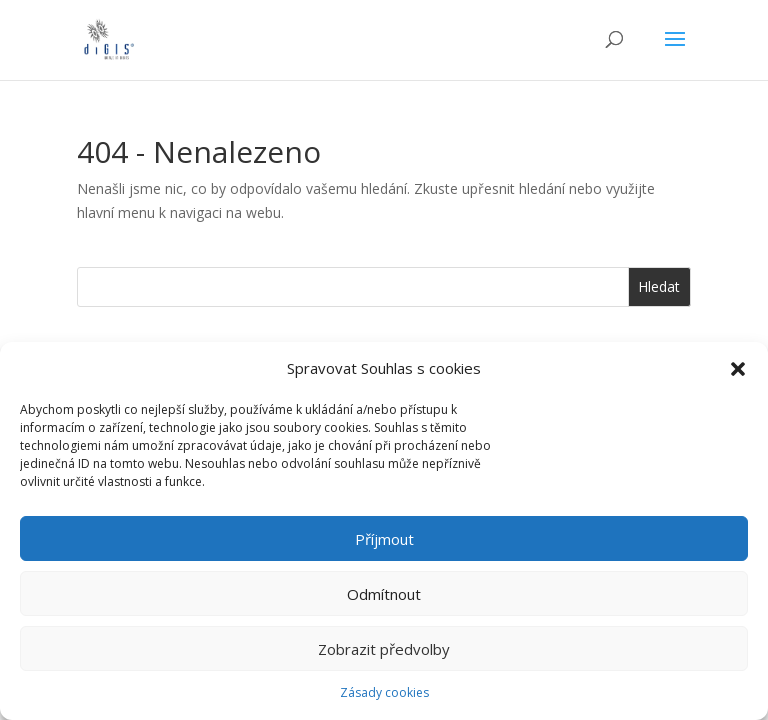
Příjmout (384, 539)
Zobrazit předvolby (384, 649)
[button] (738, 369)
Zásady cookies (384, 692)
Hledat (659, 286)
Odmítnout (384, 594)
